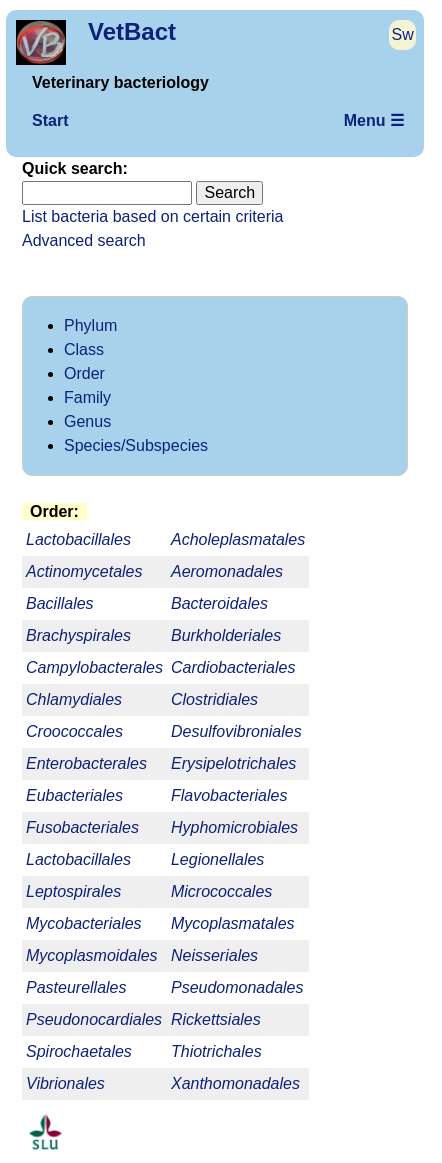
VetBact (132, 31)
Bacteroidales (219, 603)
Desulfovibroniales (236, 731)
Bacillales (60, 603)
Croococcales (74, 731)
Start (50, 120)
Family (87, 397)
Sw (403, 34)
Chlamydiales (74, 699)
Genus (87, 421)
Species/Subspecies (136, 445)
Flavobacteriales (229, 795)
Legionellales (217, 859)
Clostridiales (214, 699)
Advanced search (84, 240)
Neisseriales (214, 955)
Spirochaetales (79, 1051)
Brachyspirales (78, 635)
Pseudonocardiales (94, 1019)
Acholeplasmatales (238, 539)
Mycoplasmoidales (92, 955)
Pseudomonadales (237, 987)
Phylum (90, 325)
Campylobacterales (94, 667)
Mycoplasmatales (233, 923)
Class (84, 349)
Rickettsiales (216, 1019)
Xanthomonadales (235, 1083)
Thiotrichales (216, 1051)
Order (84, 373)
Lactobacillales (78, 859)
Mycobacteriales (84, 923)
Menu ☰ (374, 120)
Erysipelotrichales (233, 763)
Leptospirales (73, 891)
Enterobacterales (86, 763)
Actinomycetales (84, 571)
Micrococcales (221, 891)
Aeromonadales (227, 571)
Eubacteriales (74, 795)
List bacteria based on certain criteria (152, 216)
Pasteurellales (76, 987)
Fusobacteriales (82, 827)
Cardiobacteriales (233, 667)
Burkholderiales (226, 635)
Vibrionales (65, 1083)
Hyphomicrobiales (234, 827)
